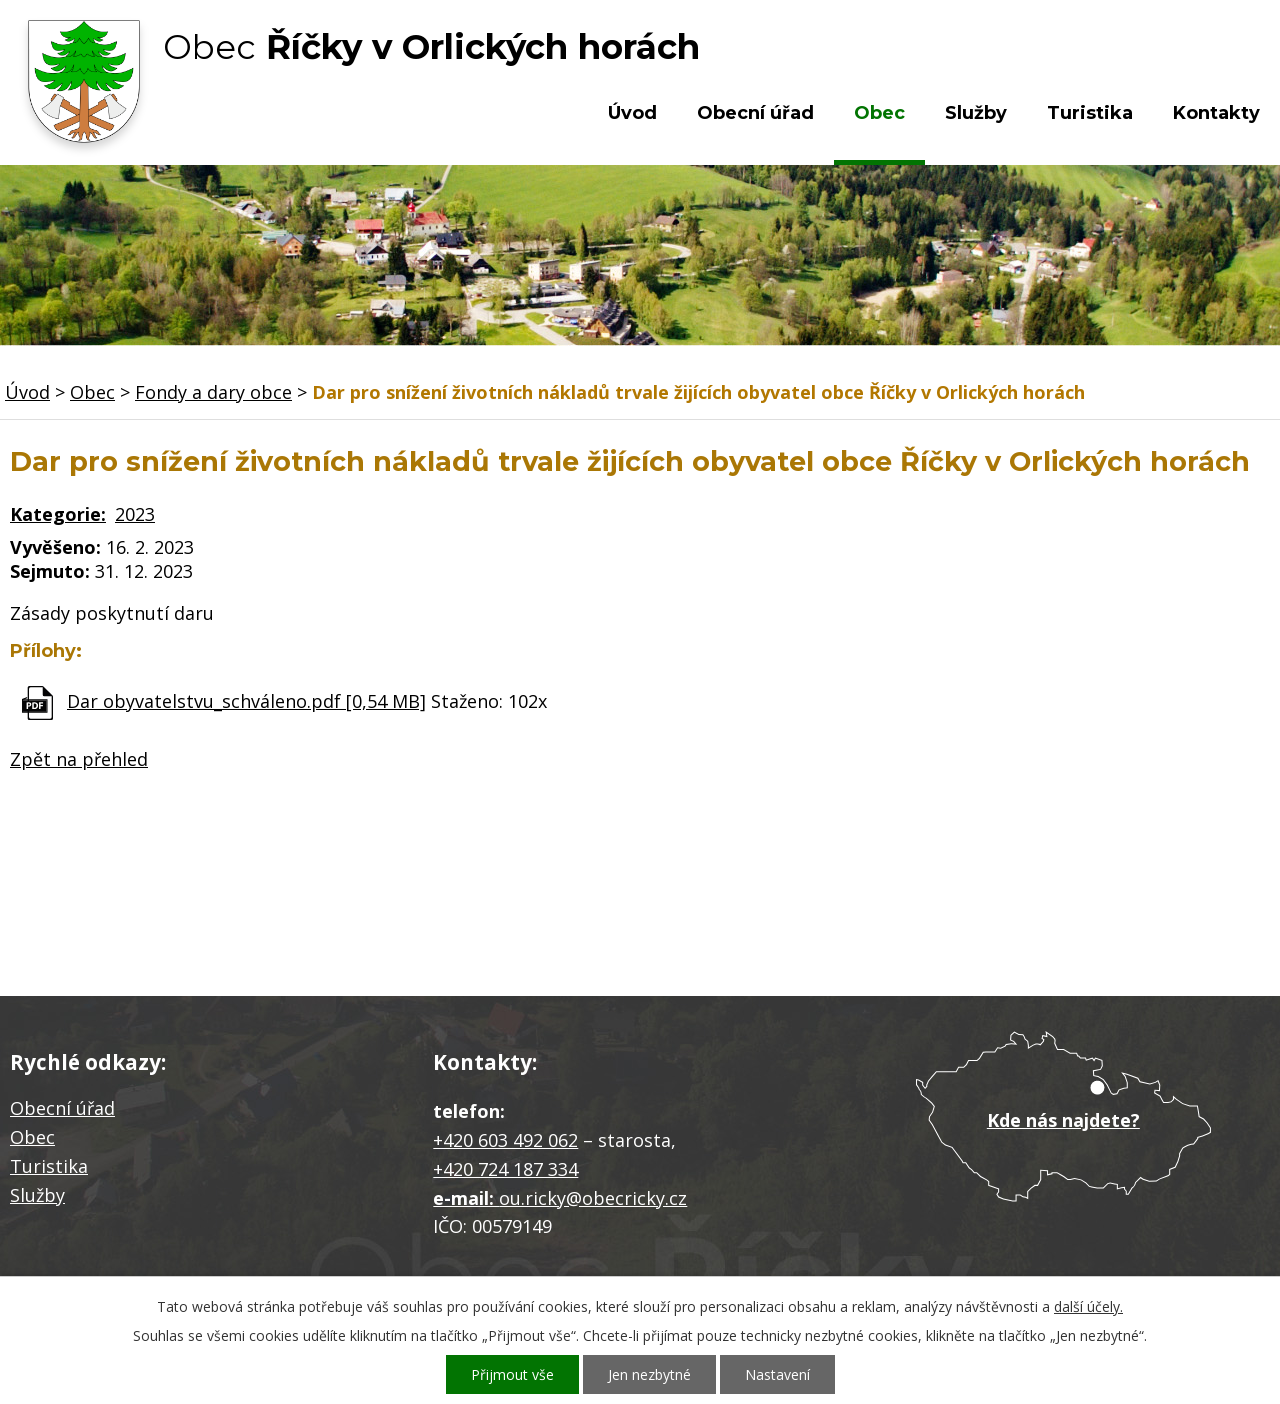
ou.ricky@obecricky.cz (593, 1198)
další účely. (1088, 1306)
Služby (976, 113)
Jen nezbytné (649, 1374)
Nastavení (777, 1374)
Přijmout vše (512, 1374)
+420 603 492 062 (505, 1140)
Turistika (1090, 113)
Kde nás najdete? (1063, 1120)
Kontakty (1216, 113)
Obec (879, 113)
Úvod (632, 113)
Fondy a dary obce (213, 392)
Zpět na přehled (79, 759)
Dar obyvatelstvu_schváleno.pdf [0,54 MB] (246, 701)
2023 (135, 514)
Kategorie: (58, 514)
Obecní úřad (755, 113)
